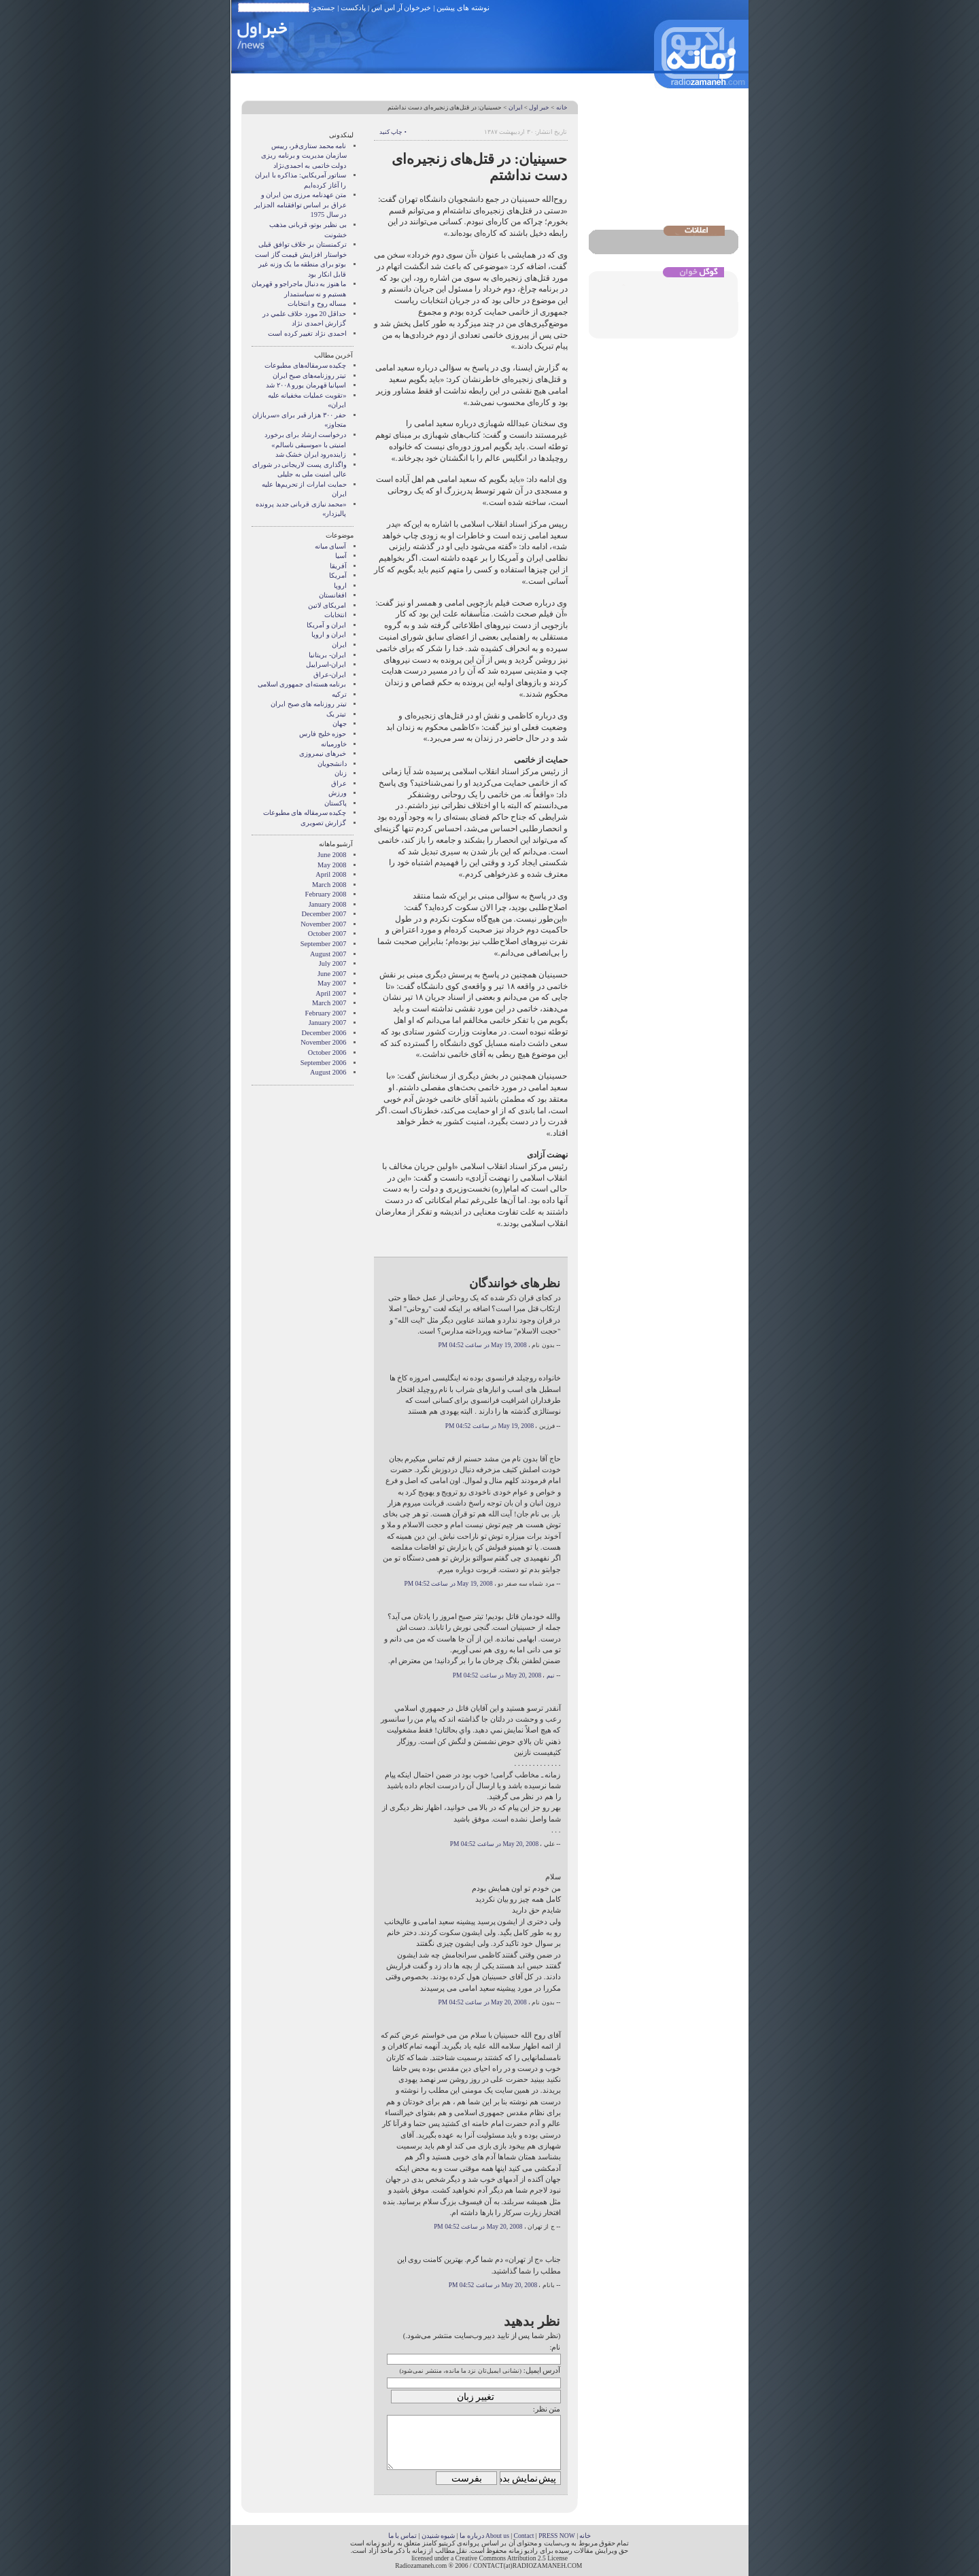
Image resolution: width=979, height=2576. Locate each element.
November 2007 (323, 924)
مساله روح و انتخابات (317, 303)
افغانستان (333, 595)
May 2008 (331, 865)
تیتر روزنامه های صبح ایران (308, 704)
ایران (516, 107)
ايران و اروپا (328, 634)
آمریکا (338, 575)
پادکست (353, 7)
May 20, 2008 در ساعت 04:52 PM (497, 1675)
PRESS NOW (556, 2535)
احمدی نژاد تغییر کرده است (307, 333)
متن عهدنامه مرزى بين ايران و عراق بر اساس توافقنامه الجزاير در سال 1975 (300, 204)
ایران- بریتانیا (327, 655)
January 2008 (328, 904)
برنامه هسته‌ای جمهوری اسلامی (302, 684)
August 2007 (328, 954)
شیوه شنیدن (438, 2535)
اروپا (340, 585)
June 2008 (331, 854)
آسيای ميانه (331, 546)
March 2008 (329, 884)
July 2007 (333, 963)
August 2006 (328, 1072)
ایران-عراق (329, 674)
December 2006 (323, 1033)
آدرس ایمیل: (542, 2370)
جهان (339, 723)
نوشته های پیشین (463, 7)
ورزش (337, 793)
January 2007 (328, 1022)
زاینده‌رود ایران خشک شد (311, 454)
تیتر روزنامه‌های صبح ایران (310, 375)
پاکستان (335, 803)
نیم (551, 1675)
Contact (524, 2535)
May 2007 (331, 983)
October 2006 (327, 1052)
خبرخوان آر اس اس (401, 7)
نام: (554, 2347)
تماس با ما (402, 2535)
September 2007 (323, 943)
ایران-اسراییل (326, 664)
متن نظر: (547, 2409)
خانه (562, 107)
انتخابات (335, 615)
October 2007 (327, 933)
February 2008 (326, 894)
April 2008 (330, 874)
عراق (339, 783)
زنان (340, 773)
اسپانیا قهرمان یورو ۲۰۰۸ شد (306, 385)
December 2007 (323, 914)
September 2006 (323, 1062)
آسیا (341, 555)
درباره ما (471, 2535)
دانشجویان (332, 763)
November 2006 (323, 1042)
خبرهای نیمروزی (323, 753)
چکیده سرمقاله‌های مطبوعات (305, 365)
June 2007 (331, 973)
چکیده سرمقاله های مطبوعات (305, 812)
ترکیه (339, 694)
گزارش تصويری (323, 822)
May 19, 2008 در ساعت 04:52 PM (482, 1345)
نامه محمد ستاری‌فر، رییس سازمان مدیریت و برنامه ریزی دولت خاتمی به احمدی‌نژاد (303, 155)
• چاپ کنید (392, 131)
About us (497, 2535)
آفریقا (338, 566)
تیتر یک (336, 714)
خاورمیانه (334, 744)
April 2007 (330, 993)
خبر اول (539, 107)
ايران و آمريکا (326, 625)
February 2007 (326, 1013)
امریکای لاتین (327, 605)
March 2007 (329, 1003)
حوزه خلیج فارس (322, 733)
